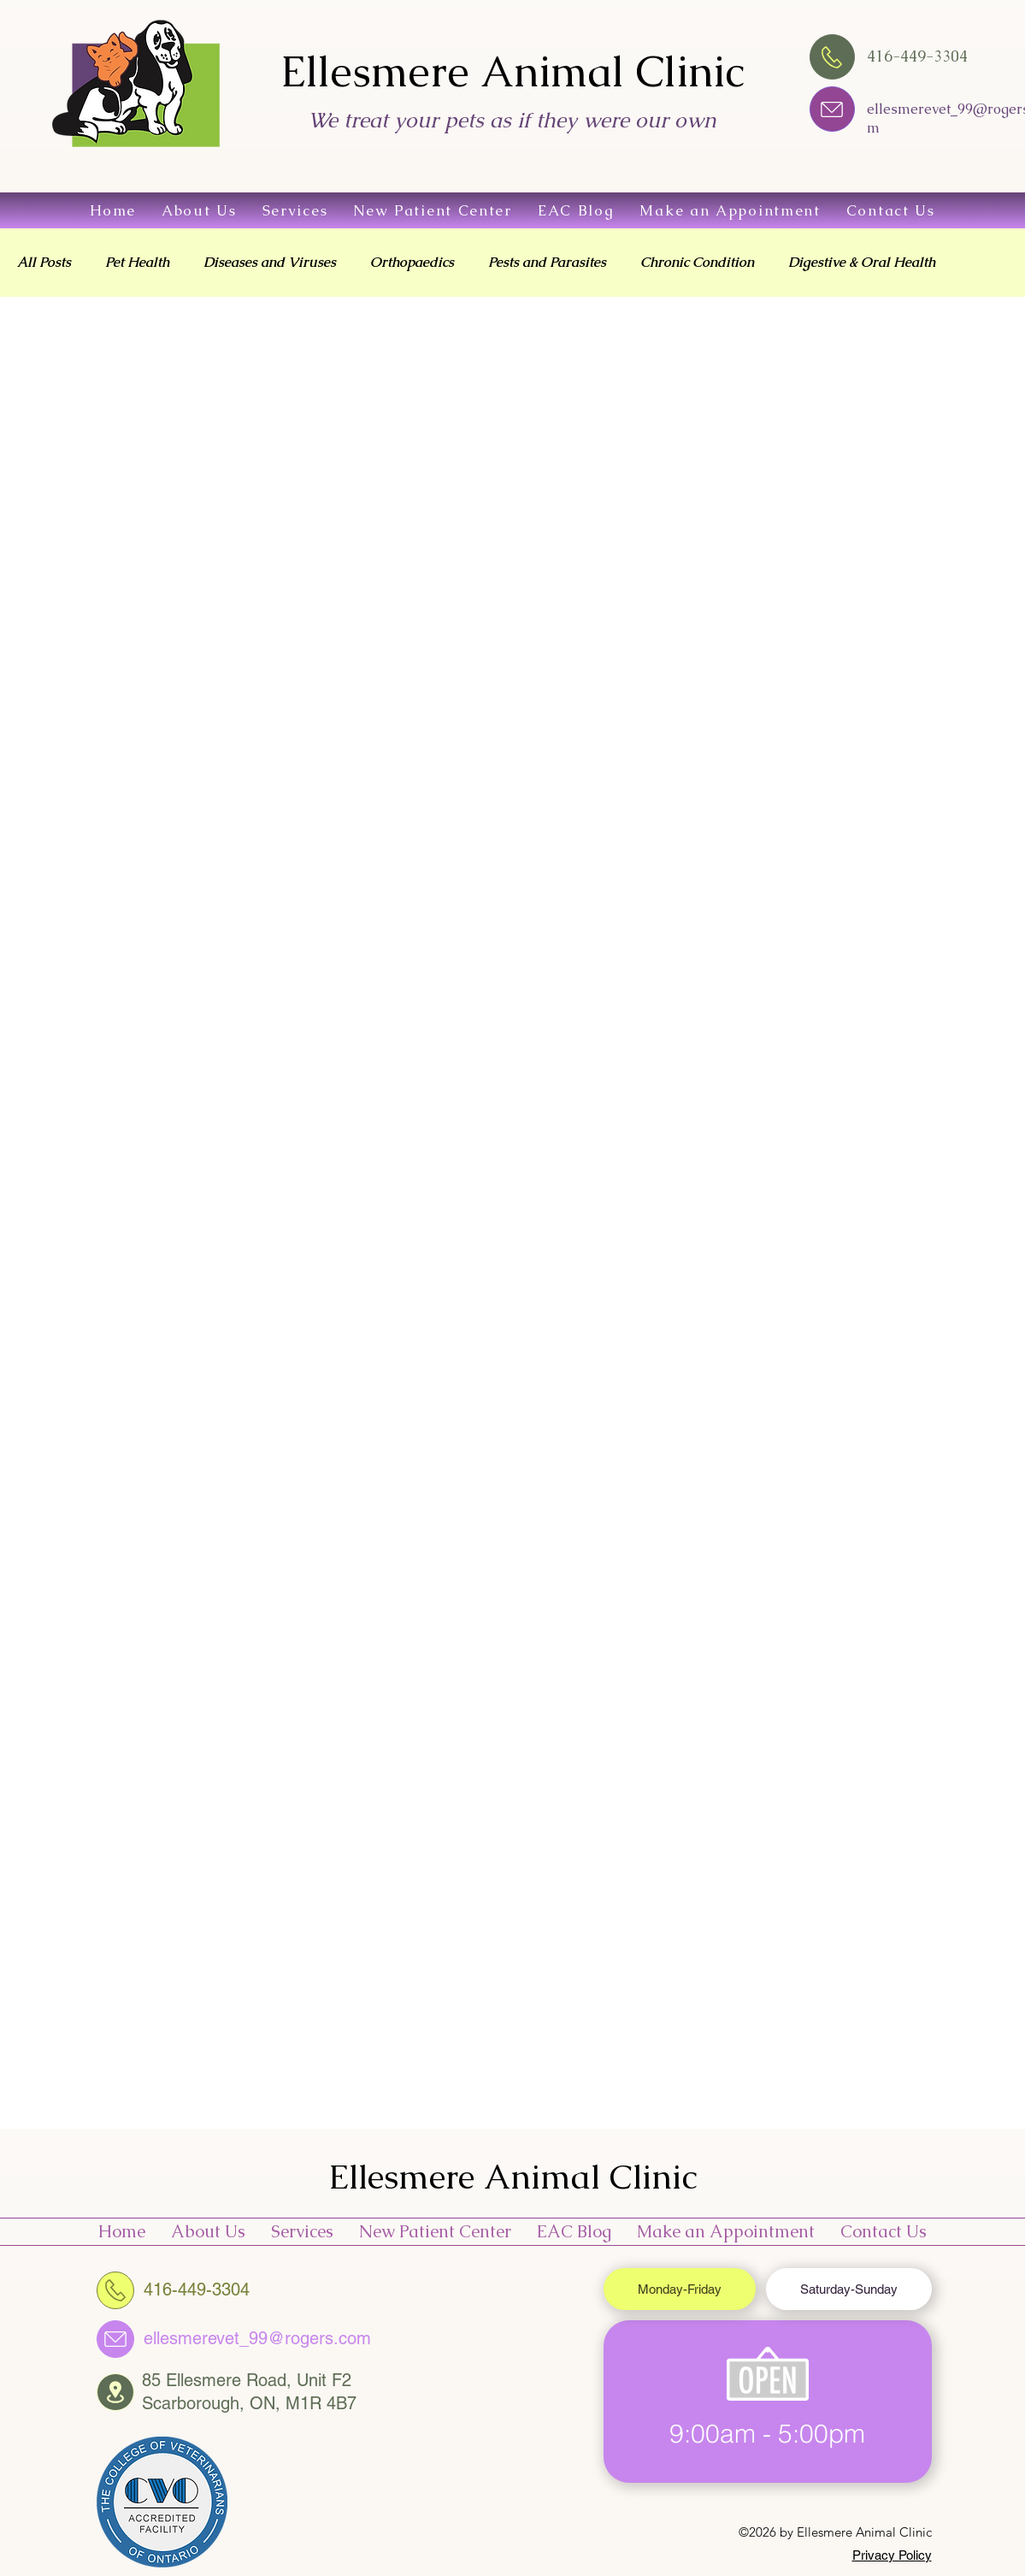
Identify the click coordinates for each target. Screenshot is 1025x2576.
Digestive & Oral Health (861, 262)
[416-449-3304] (115, 2290)
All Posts (44, 262)
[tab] (680, 2289)
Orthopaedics (412, 262)
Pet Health (137, 262)
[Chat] (832, 109)
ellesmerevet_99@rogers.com (257, 2338)
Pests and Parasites (547, 262)
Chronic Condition (697, 262)
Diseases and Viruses (269, 262)
